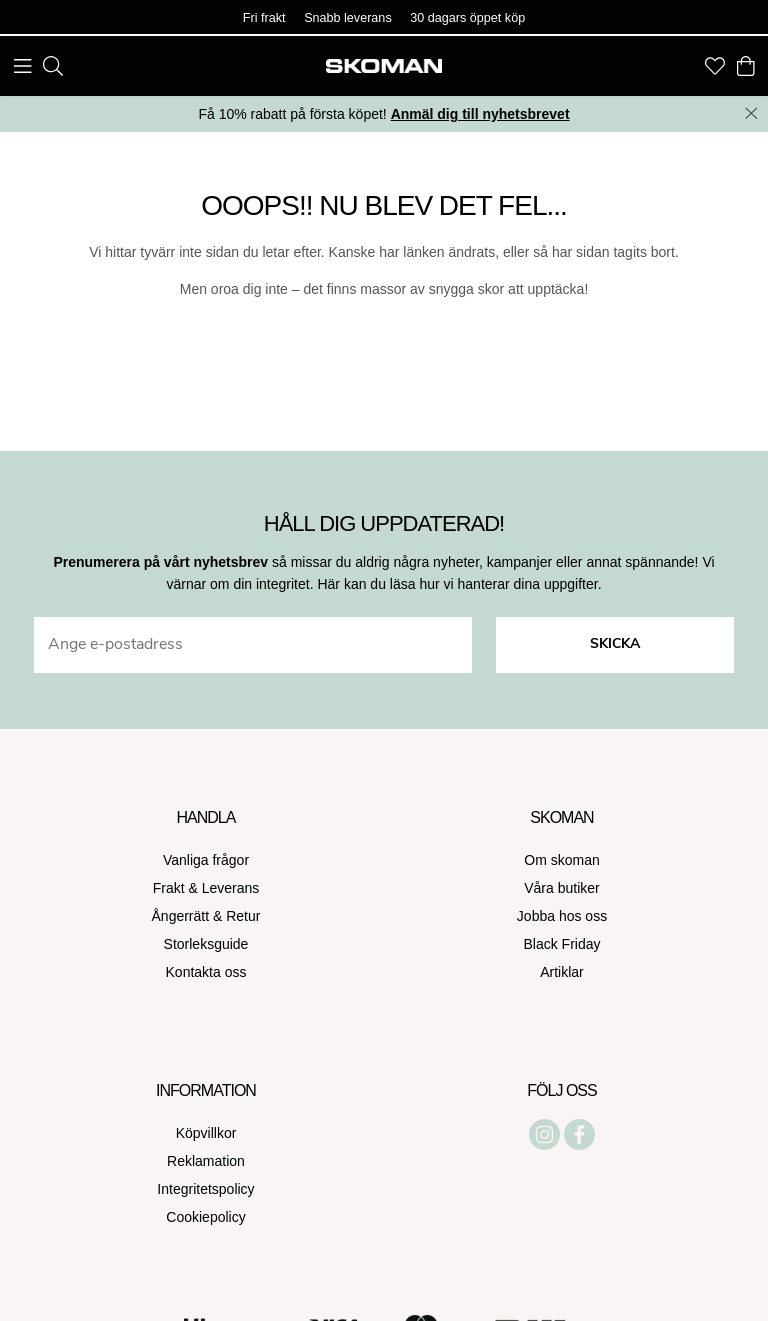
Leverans (231, 888)
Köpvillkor (206, 1133)
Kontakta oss (206, 972)
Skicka (615, 644)
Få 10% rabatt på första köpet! (383, 114)
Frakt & (177, 888)
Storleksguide (206, 944)
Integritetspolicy (205, 1189)
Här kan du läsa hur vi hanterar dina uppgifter (457, 584)
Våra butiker (561, 888)
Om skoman (561, 860)
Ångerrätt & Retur (206, 916)
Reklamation (206, 1161)
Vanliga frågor (206, 860)
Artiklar (562, 972)
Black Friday (561, 944)
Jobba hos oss (562, 916)
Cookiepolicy (205, 1217)
